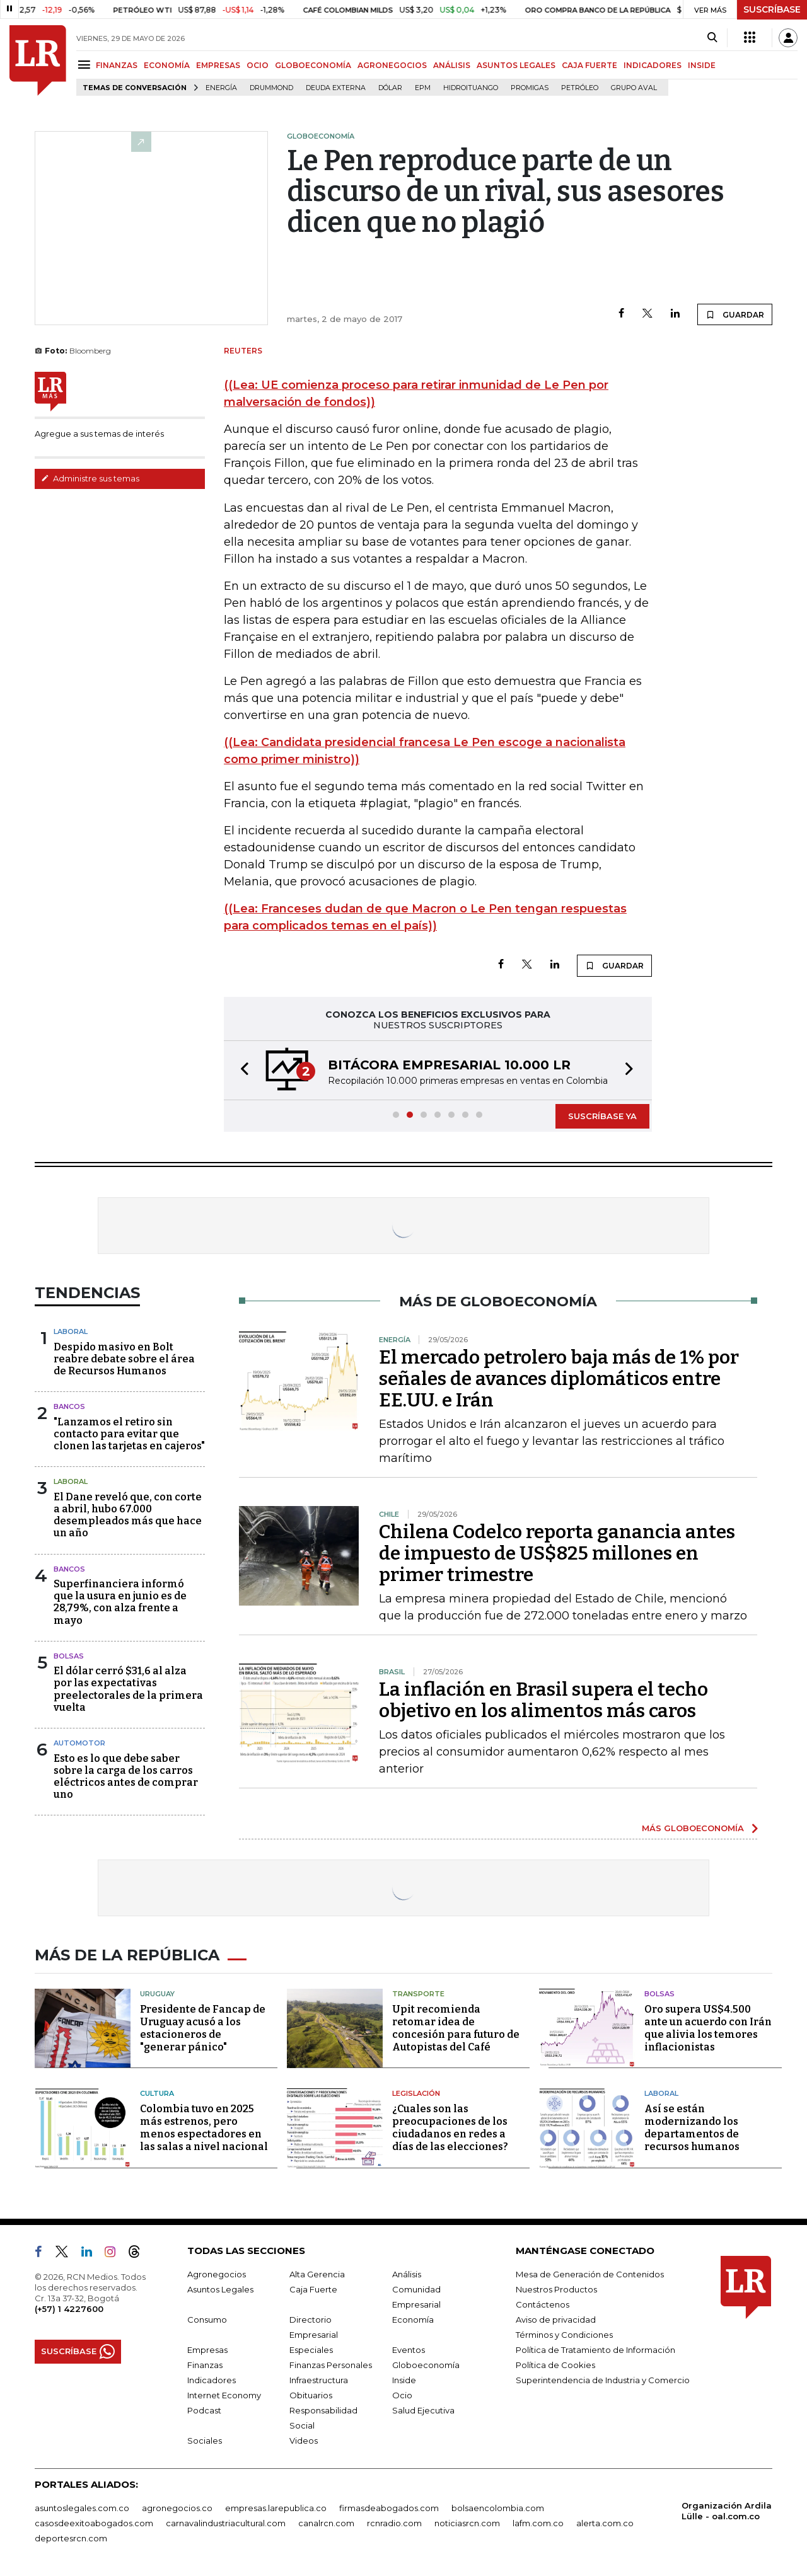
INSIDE (702, 65)
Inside (404, 2380)
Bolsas (69, 1656)
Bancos (69, 1406)
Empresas (207, 2350)
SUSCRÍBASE (772, 9)
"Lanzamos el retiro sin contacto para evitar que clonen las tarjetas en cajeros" (129, 1434)
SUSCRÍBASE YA (602, 1116)
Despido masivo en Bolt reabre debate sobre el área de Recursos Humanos (124, 1359)
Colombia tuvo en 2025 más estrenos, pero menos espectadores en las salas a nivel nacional (204, 2128)
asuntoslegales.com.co (82, 2508)
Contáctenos (542, 2304)
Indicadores (211, 2380)
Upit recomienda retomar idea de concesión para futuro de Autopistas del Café (456, 2028)
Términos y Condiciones (564, 2335)
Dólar (390, 88)
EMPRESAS (218, 65)
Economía (413, 2319)
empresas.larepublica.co (276, 2508)
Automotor (79, 1743)
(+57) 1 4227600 (69, 2309)
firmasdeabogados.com (389, 2508)
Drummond (271, 88)
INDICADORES (653, 65)
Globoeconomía (426, 2365)
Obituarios (310, 2395)
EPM (423, 88)
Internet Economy (224, 2395)
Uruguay (157, 1993)
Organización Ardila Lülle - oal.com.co (727, 2510)
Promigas (530, 88)
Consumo (207, 2319)
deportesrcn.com (71, 2538)
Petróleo (579, 88)
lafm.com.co (538, 2523)
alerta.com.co (605, 2523)
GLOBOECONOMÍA (313, 65)
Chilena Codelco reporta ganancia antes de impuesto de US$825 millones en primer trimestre (557, 1553)
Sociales (204, 2440)
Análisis (406, 2274)
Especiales (311, 2350)
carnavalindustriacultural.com (226, 2523)
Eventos (408, 2350)
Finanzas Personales (330, 2365)
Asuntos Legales (220, 2289)
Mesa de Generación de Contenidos (590, 2274)
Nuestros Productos (556, 2289)
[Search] (712, 38)
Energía (221, 88)
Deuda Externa (336, 88)
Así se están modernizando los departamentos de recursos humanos (692, 2128)
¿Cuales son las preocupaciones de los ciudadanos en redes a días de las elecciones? (450, 2128)
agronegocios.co (177, 2508)
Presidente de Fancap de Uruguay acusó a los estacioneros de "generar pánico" (202, 2028)
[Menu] (86, 64)
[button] (241, 1070)
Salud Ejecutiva (423, 2410)
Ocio (402, 2395)
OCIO (258, 65)
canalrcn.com (326, 2523)
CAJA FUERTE (589, 65)
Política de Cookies (555, 2365)
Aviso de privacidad (556, 2319)
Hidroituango (470, 88)
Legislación (416, 2093)
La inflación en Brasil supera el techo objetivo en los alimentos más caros (543, 1700)
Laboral (71, 1331)
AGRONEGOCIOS (392, 65)
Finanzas (205, 2365)
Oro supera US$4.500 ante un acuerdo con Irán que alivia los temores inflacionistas (708, 2028)
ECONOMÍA (167, 65)
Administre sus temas (90, 478)
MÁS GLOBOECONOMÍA (693, 1828)
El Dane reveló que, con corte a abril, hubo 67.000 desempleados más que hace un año (128, 1515)
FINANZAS (116, 65)
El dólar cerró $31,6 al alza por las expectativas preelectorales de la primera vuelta (128, 1689)
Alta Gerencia (317, 2274)
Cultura (157, 2093)
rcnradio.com (394, 2523)
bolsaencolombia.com (497, 2508)
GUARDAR (734, 314)
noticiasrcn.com (467, 2523)
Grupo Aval (634, 88)
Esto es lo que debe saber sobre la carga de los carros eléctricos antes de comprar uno (126, 1776)
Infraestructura (318, 2380)
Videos (303, 2440)
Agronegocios (216, 2274)
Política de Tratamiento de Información (595, 2350)
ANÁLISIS (451, 65)
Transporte (418, 1993)
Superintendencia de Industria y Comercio (603, 2380)
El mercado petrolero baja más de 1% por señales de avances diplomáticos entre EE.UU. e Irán (559, 1379)
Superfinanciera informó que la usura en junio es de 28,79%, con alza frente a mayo (120, 1602)
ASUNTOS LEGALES (516, 65)
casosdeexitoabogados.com (94, 2523)
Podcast (204, 2410)
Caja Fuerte (313, 2289)
